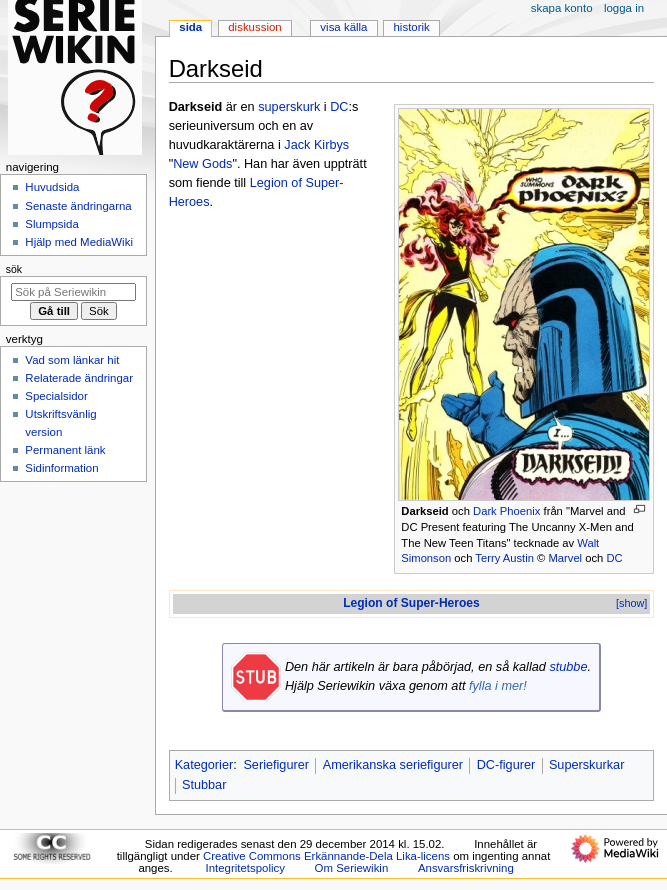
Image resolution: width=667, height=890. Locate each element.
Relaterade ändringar (79, 378)
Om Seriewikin (352, 868)
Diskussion (254, 27)
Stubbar (204, 785)
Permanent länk (65, 450)
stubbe (568, 667)
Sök (14, 269)
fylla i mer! (498, 686)
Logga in (624, 8)
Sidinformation (61, 468)
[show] (631, 603)
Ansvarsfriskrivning (466, 868)
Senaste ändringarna (78, 206)
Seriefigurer (276, 765)
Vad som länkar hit (72, 360)
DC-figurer (506, 765)
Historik (412, 27)
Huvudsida (52, 187)
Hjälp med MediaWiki (79, 242)
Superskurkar (586, 765)
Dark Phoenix (506, 511)
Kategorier (204, 765)
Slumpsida (51, 224)
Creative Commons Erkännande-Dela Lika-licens (326, 856)
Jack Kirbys (316, 145)
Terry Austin (504, 558)
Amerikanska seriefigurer (393, 765)
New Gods (202, 164)
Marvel (565, 558)
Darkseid (424, 511)
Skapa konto (562, 8)
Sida (190, 27)
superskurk (289, 107)
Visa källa (343, 27)
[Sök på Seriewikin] (73, 292)
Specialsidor (56, 396)
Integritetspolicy (245, 868)
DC (614, 558)
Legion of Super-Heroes (411, 603)
